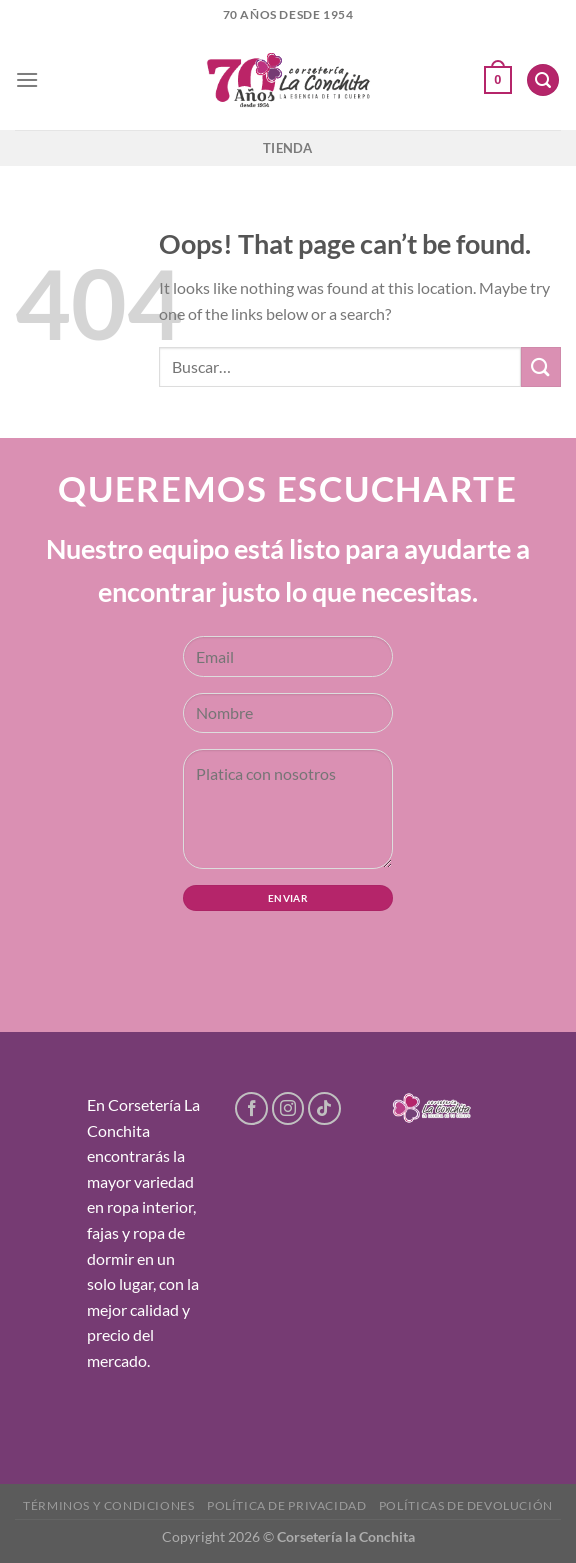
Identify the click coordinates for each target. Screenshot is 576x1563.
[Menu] (27, 79)
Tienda (288, 148)
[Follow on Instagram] (288, 1108)
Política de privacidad (286, 1505)
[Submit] (541, 366)
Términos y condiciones (108, 1505)
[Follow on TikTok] (324, 1108)
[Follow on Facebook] (251, 1108)
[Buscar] (543, 80)
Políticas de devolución (466, 1505)
